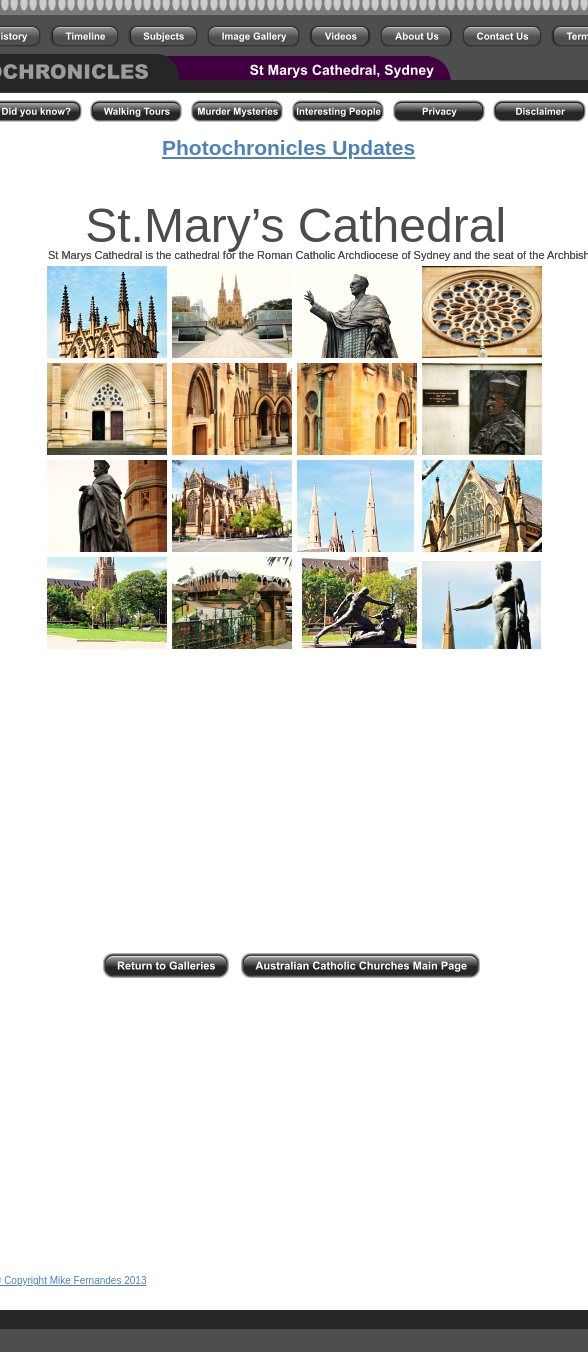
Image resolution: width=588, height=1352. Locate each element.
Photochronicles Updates (288, 147)
